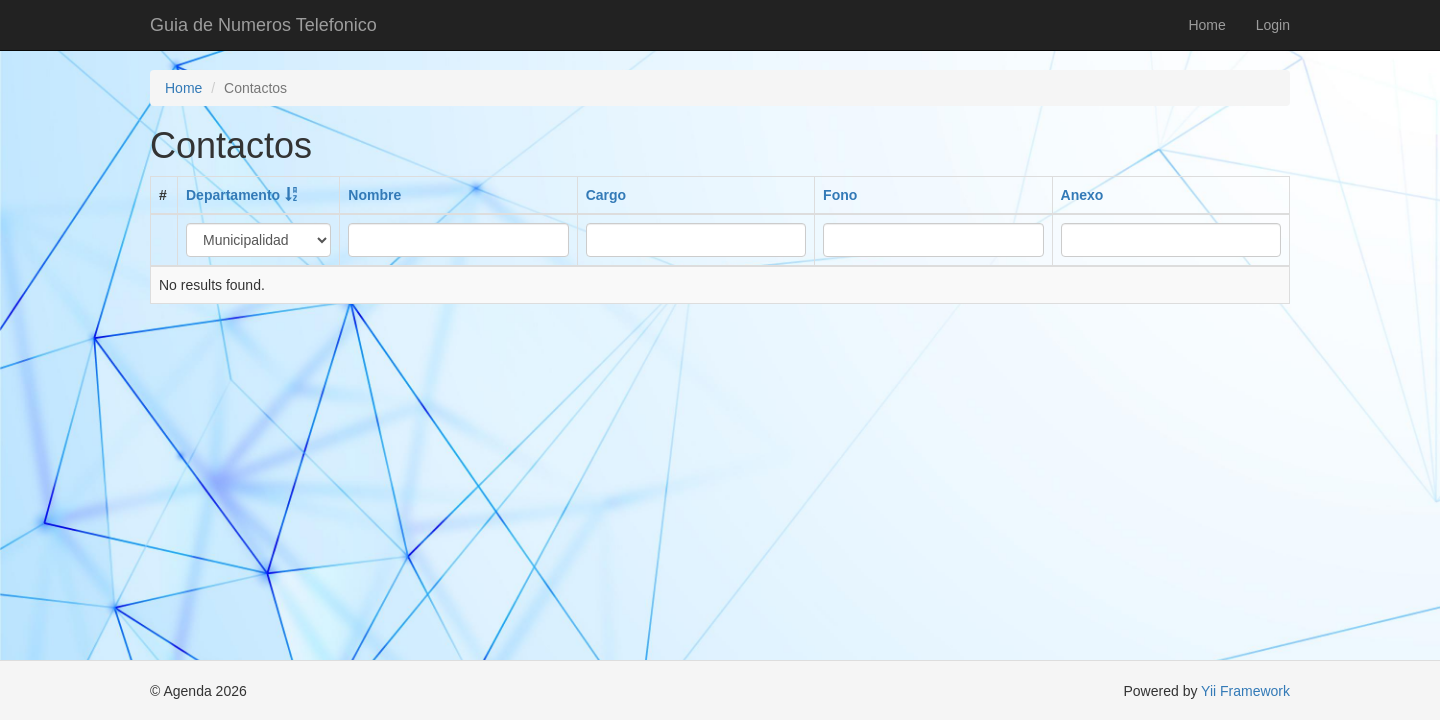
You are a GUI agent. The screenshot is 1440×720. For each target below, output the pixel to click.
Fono (840, 195)
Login (1273, 25)
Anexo (1082, 195)
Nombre (374, 195)
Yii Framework (1245, 691)
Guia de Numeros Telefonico (263, 25)
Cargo (606, 195)
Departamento (233, 195)
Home (1206, 25)
